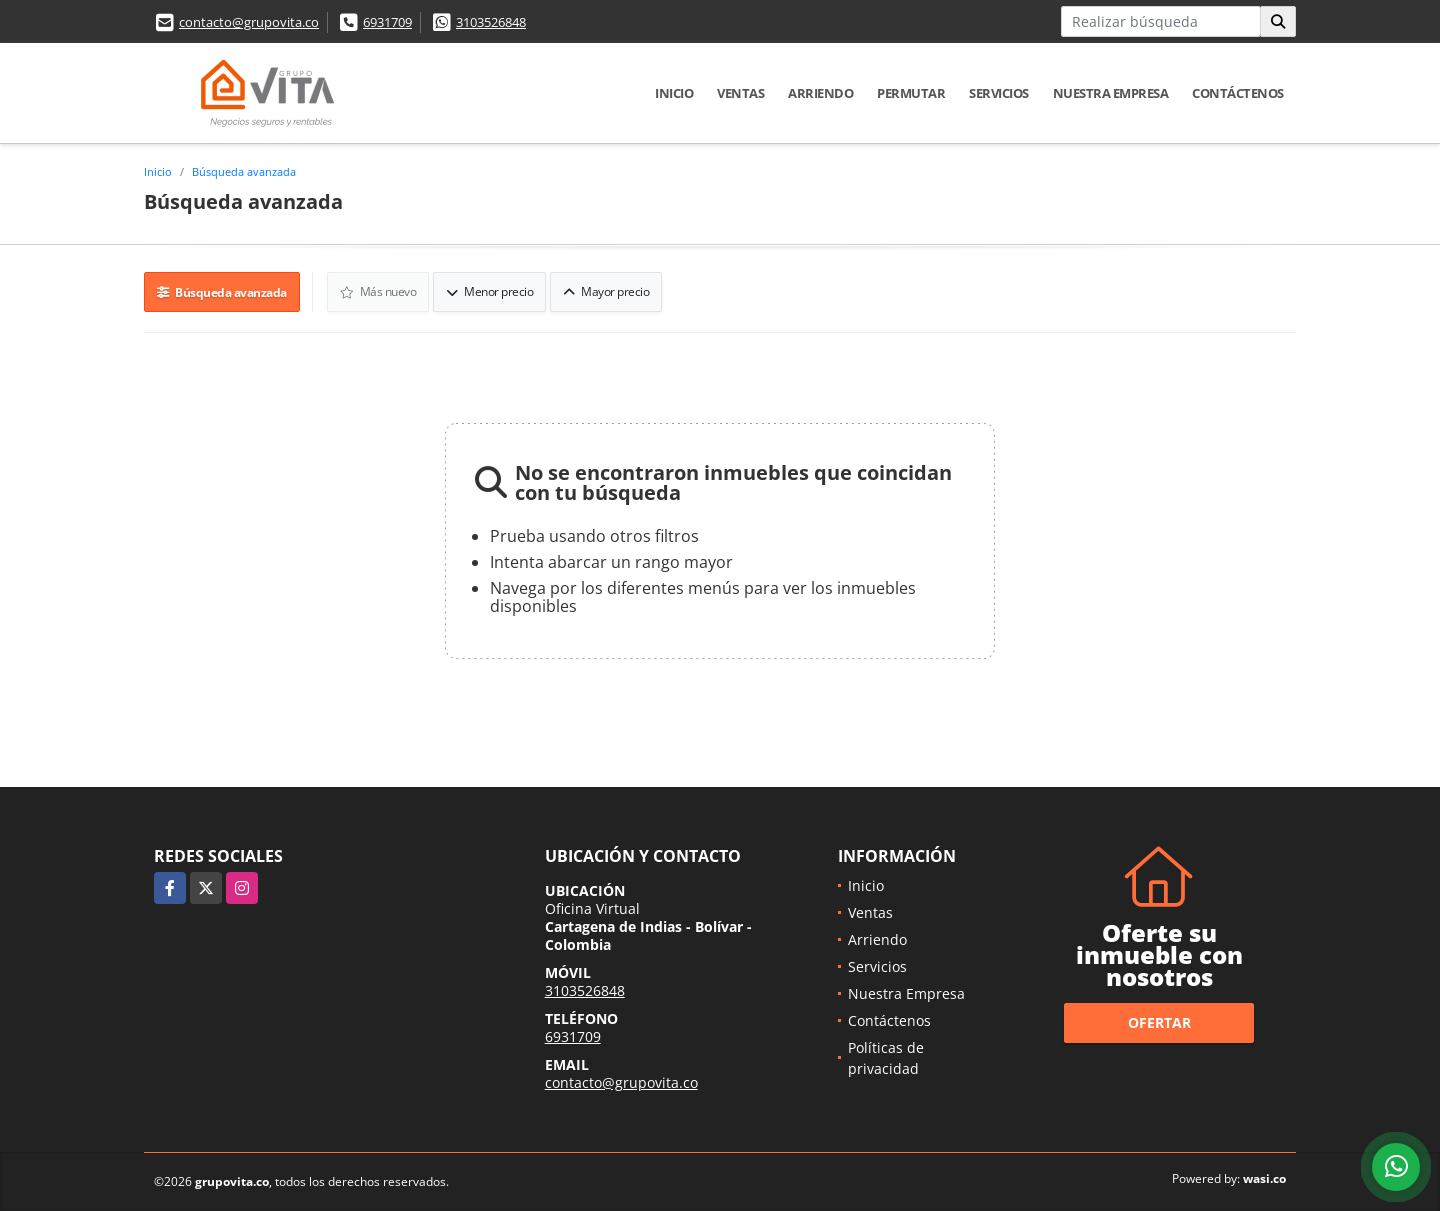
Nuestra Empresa (1111, 93)
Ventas (740, 93)
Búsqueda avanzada (244, 171)
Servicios (999, 93)
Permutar (911, 93)
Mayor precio (606, 291)
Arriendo (820, 93)
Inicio (674, 93)
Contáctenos (1238, 93)
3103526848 (491, 22)
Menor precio (489, 291)
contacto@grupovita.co (249, 22)
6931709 (387, 22)
